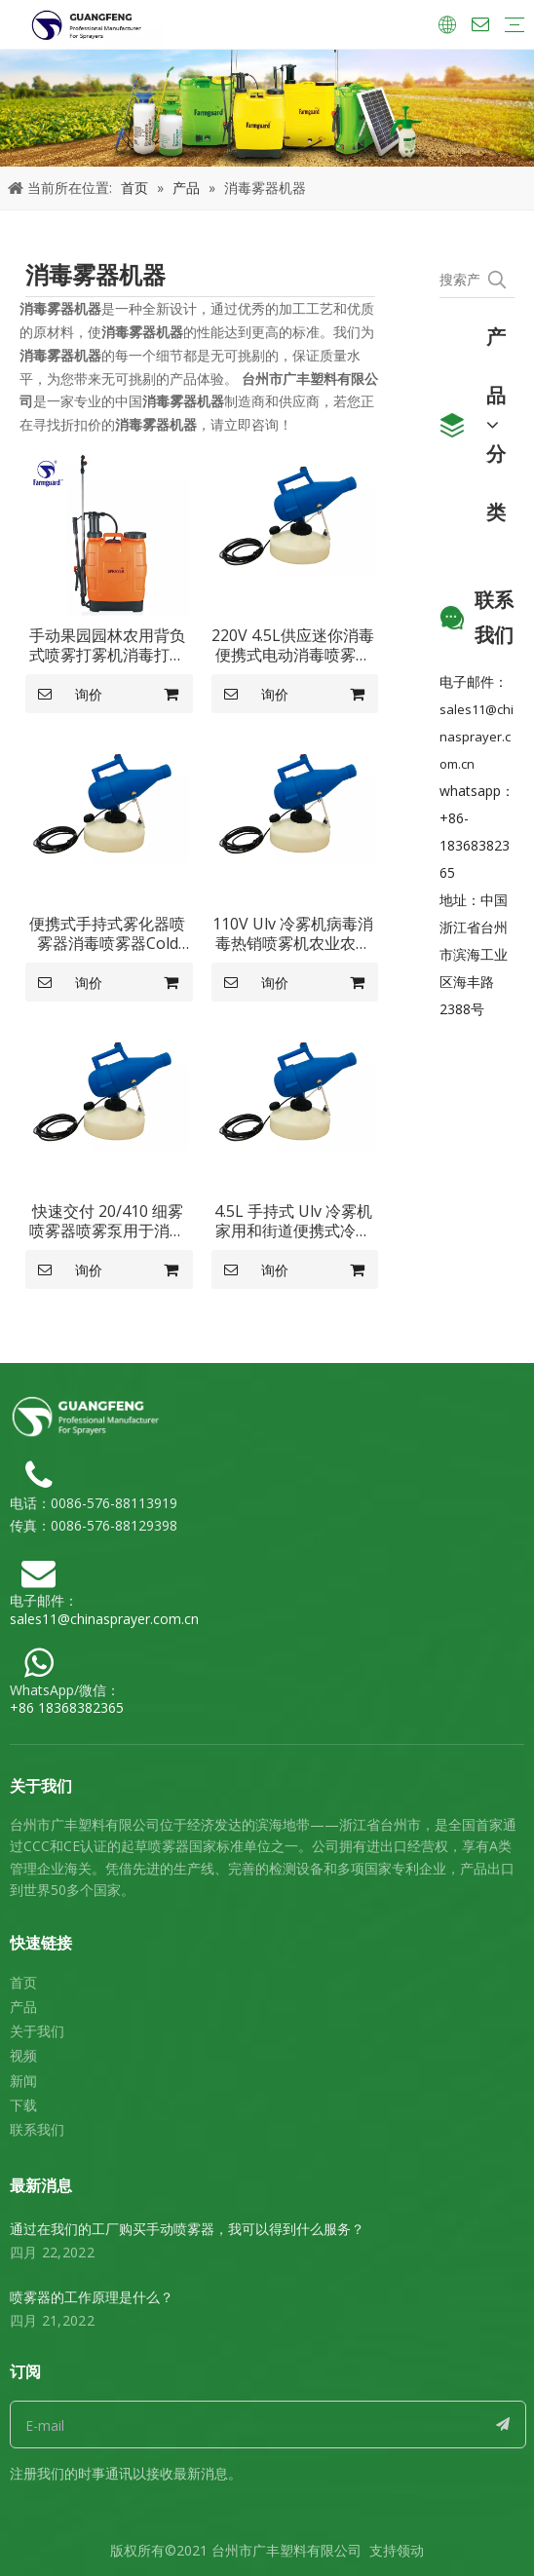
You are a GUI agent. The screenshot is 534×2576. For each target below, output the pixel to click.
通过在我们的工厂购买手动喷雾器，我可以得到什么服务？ (187, 2228)
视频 (23, 2055)
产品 (23, 2006)
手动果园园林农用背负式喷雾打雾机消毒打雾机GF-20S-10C (107, 644)
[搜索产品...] (459, 279)
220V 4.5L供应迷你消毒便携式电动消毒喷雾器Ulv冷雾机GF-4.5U (292, 644)
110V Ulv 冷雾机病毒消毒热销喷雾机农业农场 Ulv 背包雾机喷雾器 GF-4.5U (292, 933)
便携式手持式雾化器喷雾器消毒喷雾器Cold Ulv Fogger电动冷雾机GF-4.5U (107, 933)
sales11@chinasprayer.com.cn (476, 737)
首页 (23, 1982)
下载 (23, 2105)
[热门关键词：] (497, 279)
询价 (63, 693)
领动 (410, 2550)
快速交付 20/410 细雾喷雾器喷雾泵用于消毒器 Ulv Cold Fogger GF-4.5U (107, 1220)
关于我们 (37, 2031)
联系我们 (37, 2129)
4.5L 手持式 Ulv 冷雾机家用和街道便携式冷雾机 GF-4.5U (293, 1220)
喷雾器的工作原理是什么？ (91, 2297)
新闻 (23, 2080)
